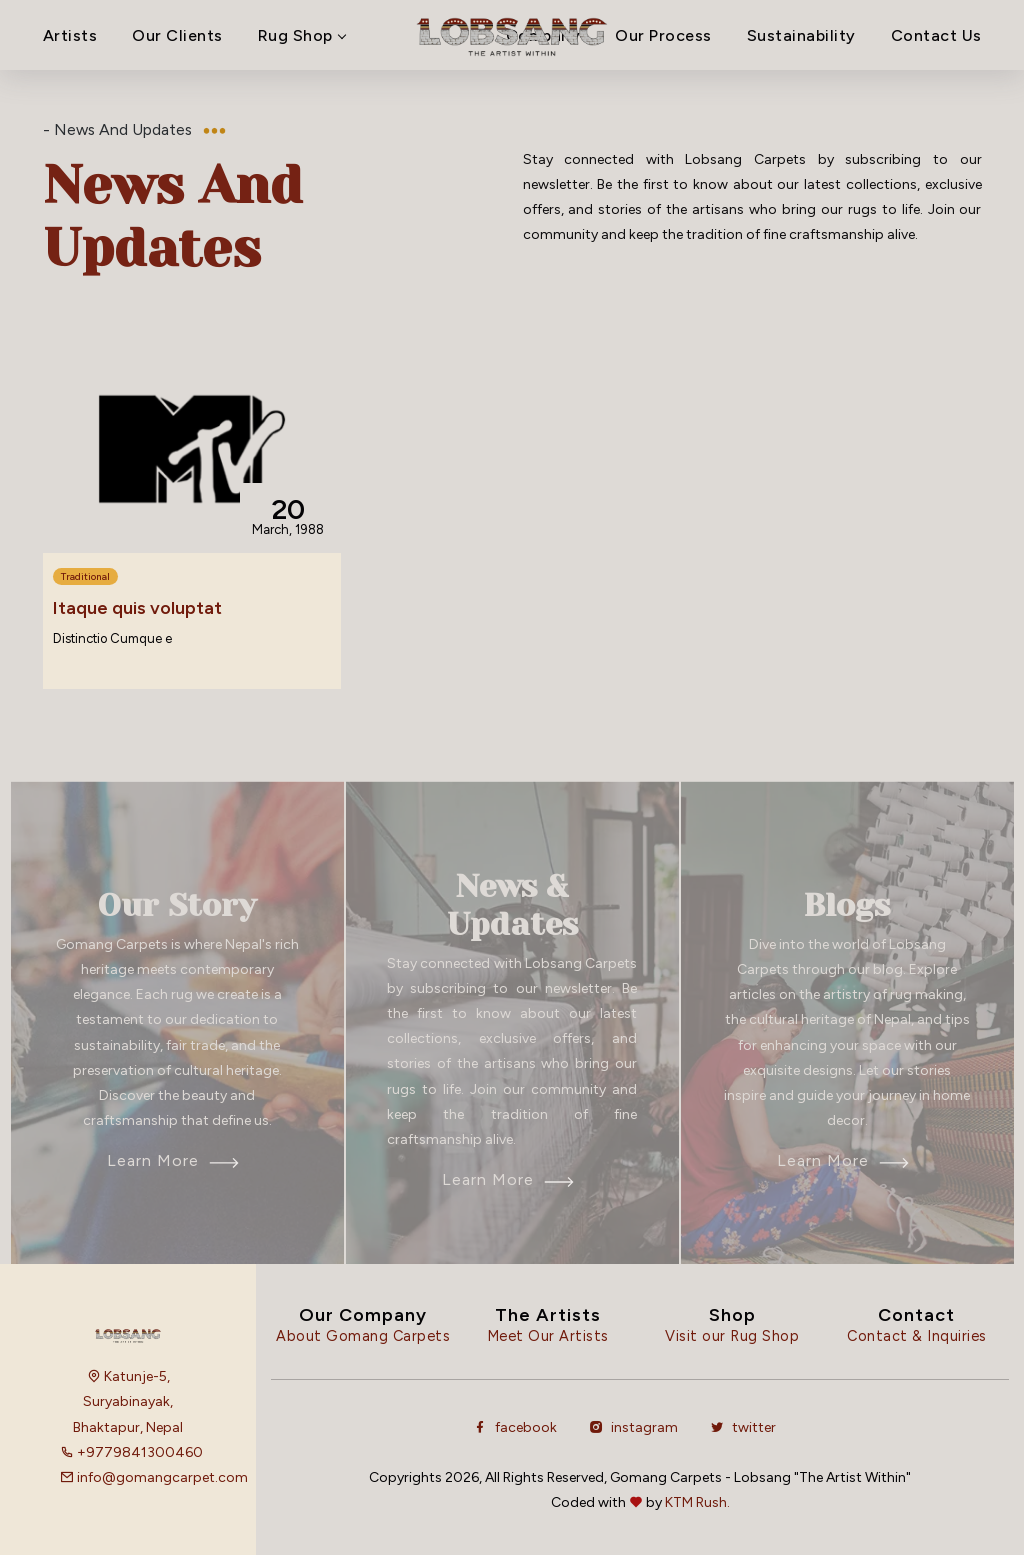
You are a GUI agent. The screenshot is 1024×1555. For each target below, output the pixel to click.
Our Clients (177, 35)
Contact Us (936, 35)
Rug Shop (301, 35)
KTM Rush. (697, 1502)
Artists (70, 35)
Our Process (663, 35)
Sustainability (801, 35)
